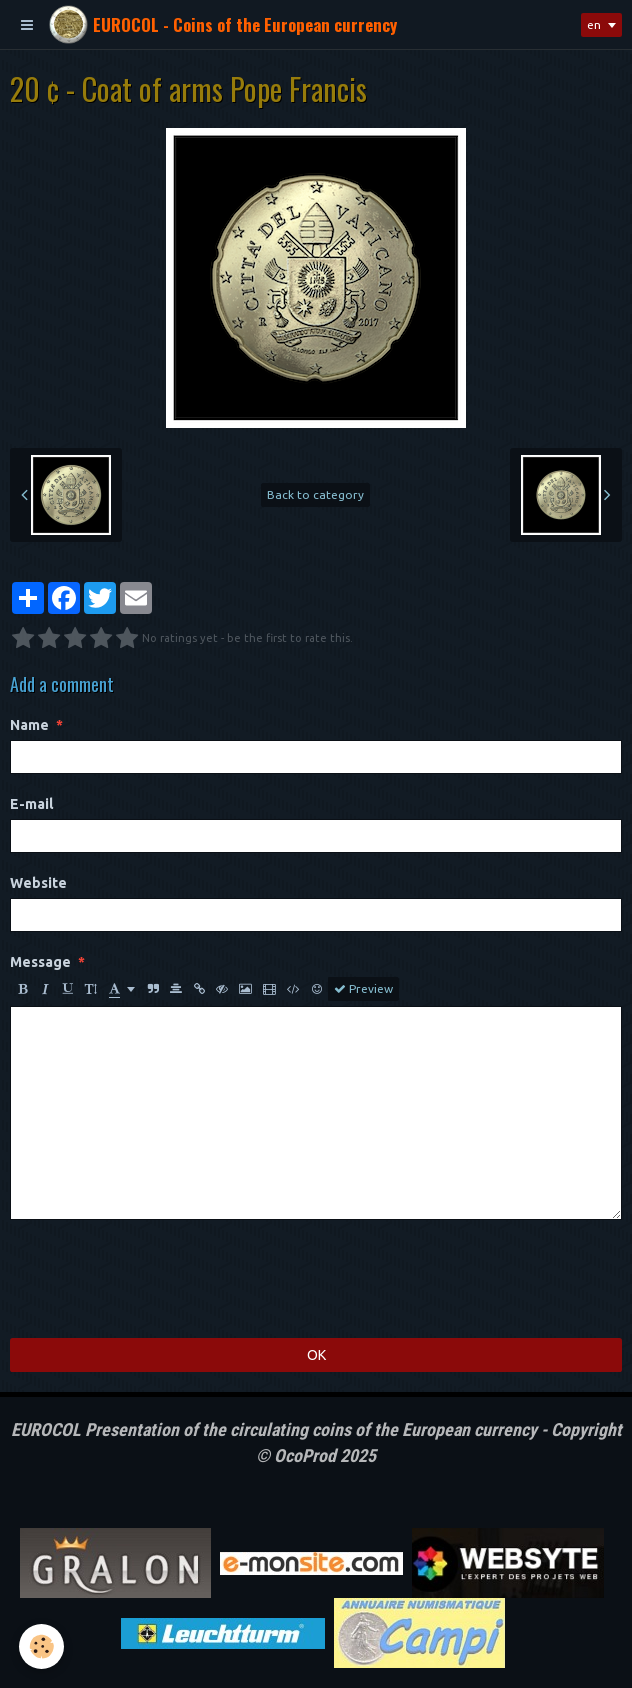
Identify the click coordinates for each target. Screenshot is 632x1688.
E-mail (31, 804)
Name (29, 725)
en (594, 24)
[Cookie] (42, 1646)
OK (316, 1355)
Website (38, 883)
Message (40, 962)
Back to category (315, 494)
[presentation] (162, 1279)
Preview (363, 989)
